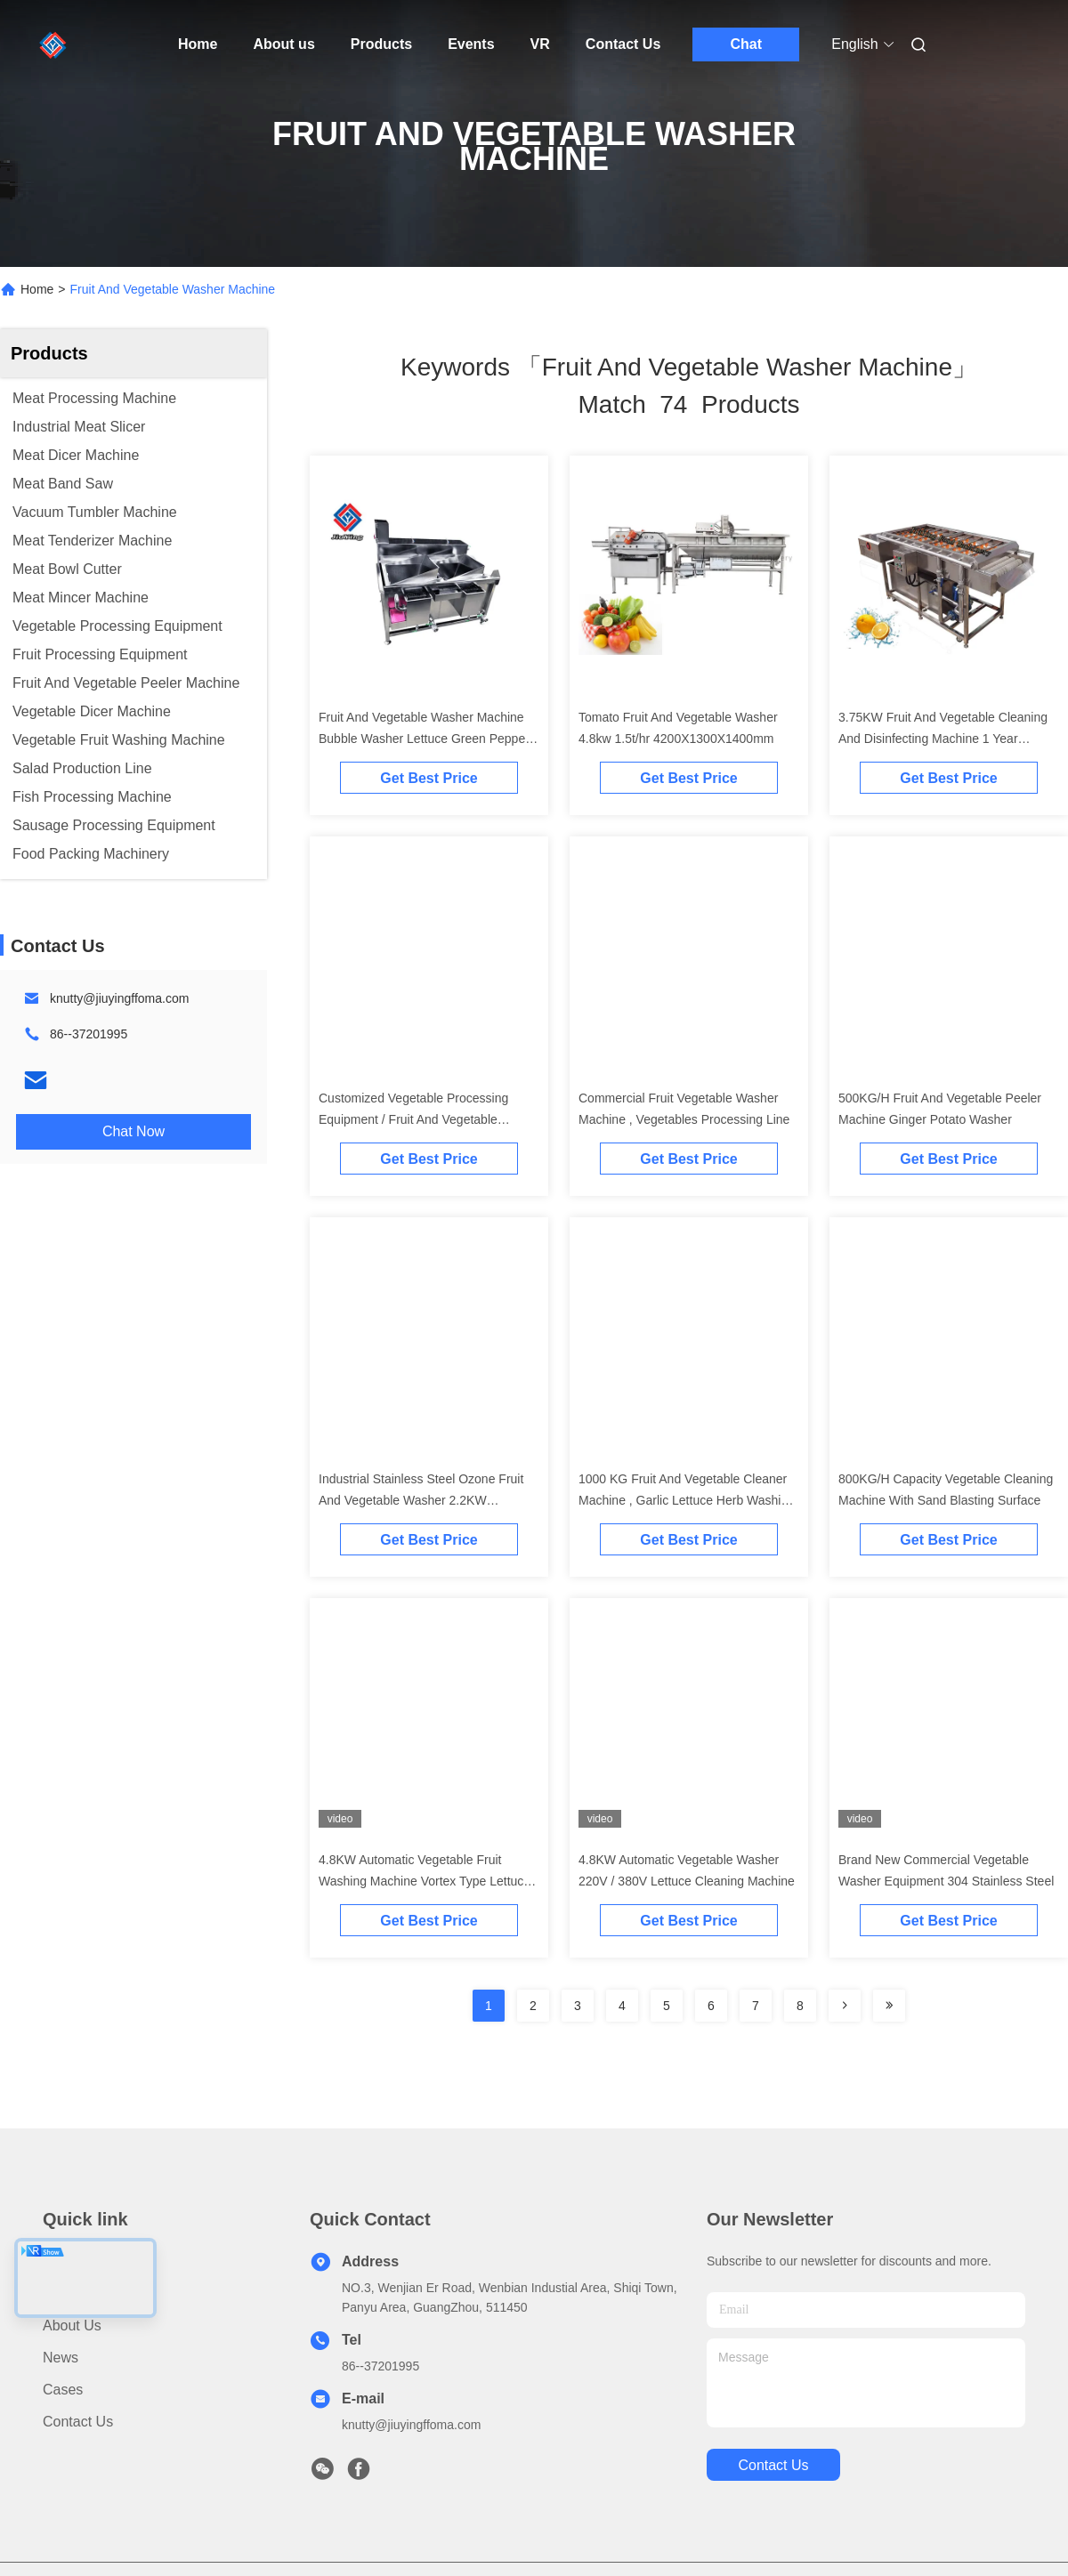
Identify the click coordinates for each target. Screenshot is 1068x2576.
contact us (773, 2465)
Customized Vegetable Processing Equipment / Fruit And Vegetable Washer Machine (413, 1119)
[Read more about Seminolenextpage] (845, 2006)
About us (283, 44)
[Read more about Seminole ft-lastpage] (889, 2006)
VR (540, 44)
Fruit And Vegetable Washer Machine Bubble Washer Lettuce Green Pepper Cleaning (424, 738)
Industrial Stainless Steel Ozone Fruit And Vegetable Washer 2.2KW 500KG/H (421, 1500)
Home (197, 44)
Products (381, 44)
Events (471, 44)
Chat (747, 44)
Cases (63, 2389)
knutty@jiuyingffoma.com (119, 998)
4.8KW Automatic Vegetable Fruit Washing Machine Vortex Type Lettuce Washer (424, 1881)
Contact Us (623, 44)
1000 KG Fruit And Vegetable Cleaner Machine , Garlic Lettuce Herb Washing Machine (686, 1500)
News (60, 2357)
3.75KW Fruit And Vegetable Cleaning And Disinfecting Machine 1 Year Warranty (943, 738)
